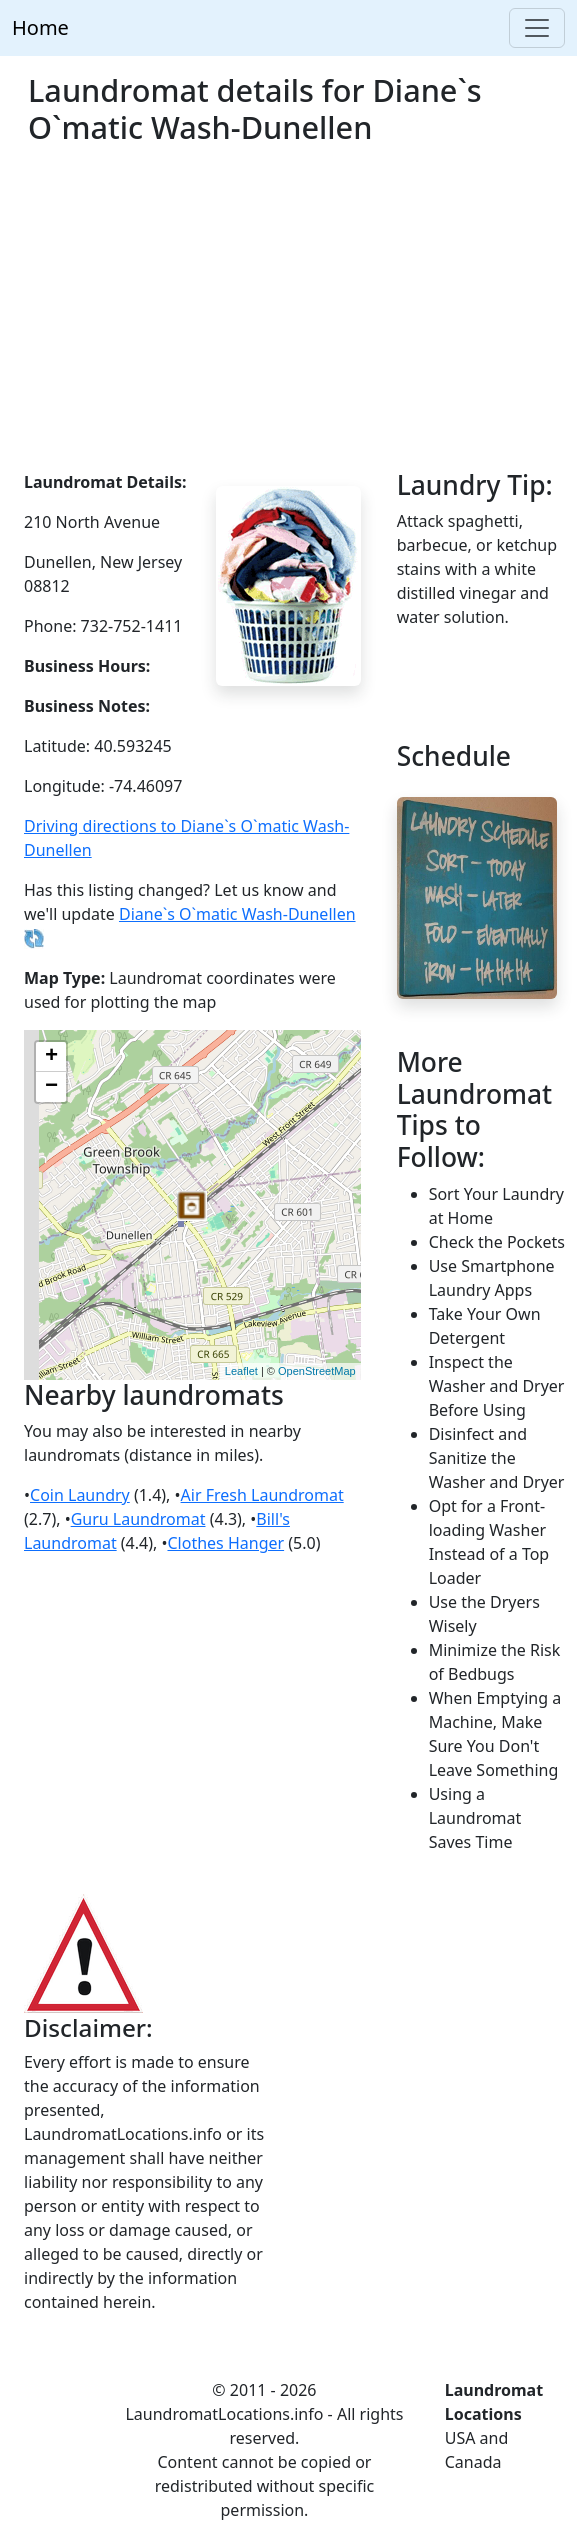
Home (40, 27)
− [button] (51, 1087)
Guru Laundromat (138, 1519)
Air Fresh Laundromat (262, 1495)
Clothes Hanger (225, 1543)
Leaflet (241, 1371)
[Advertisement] (288, 320)
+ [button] (51, 1057)
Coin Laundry (80, 1495)
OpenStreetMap (317, 1371)
